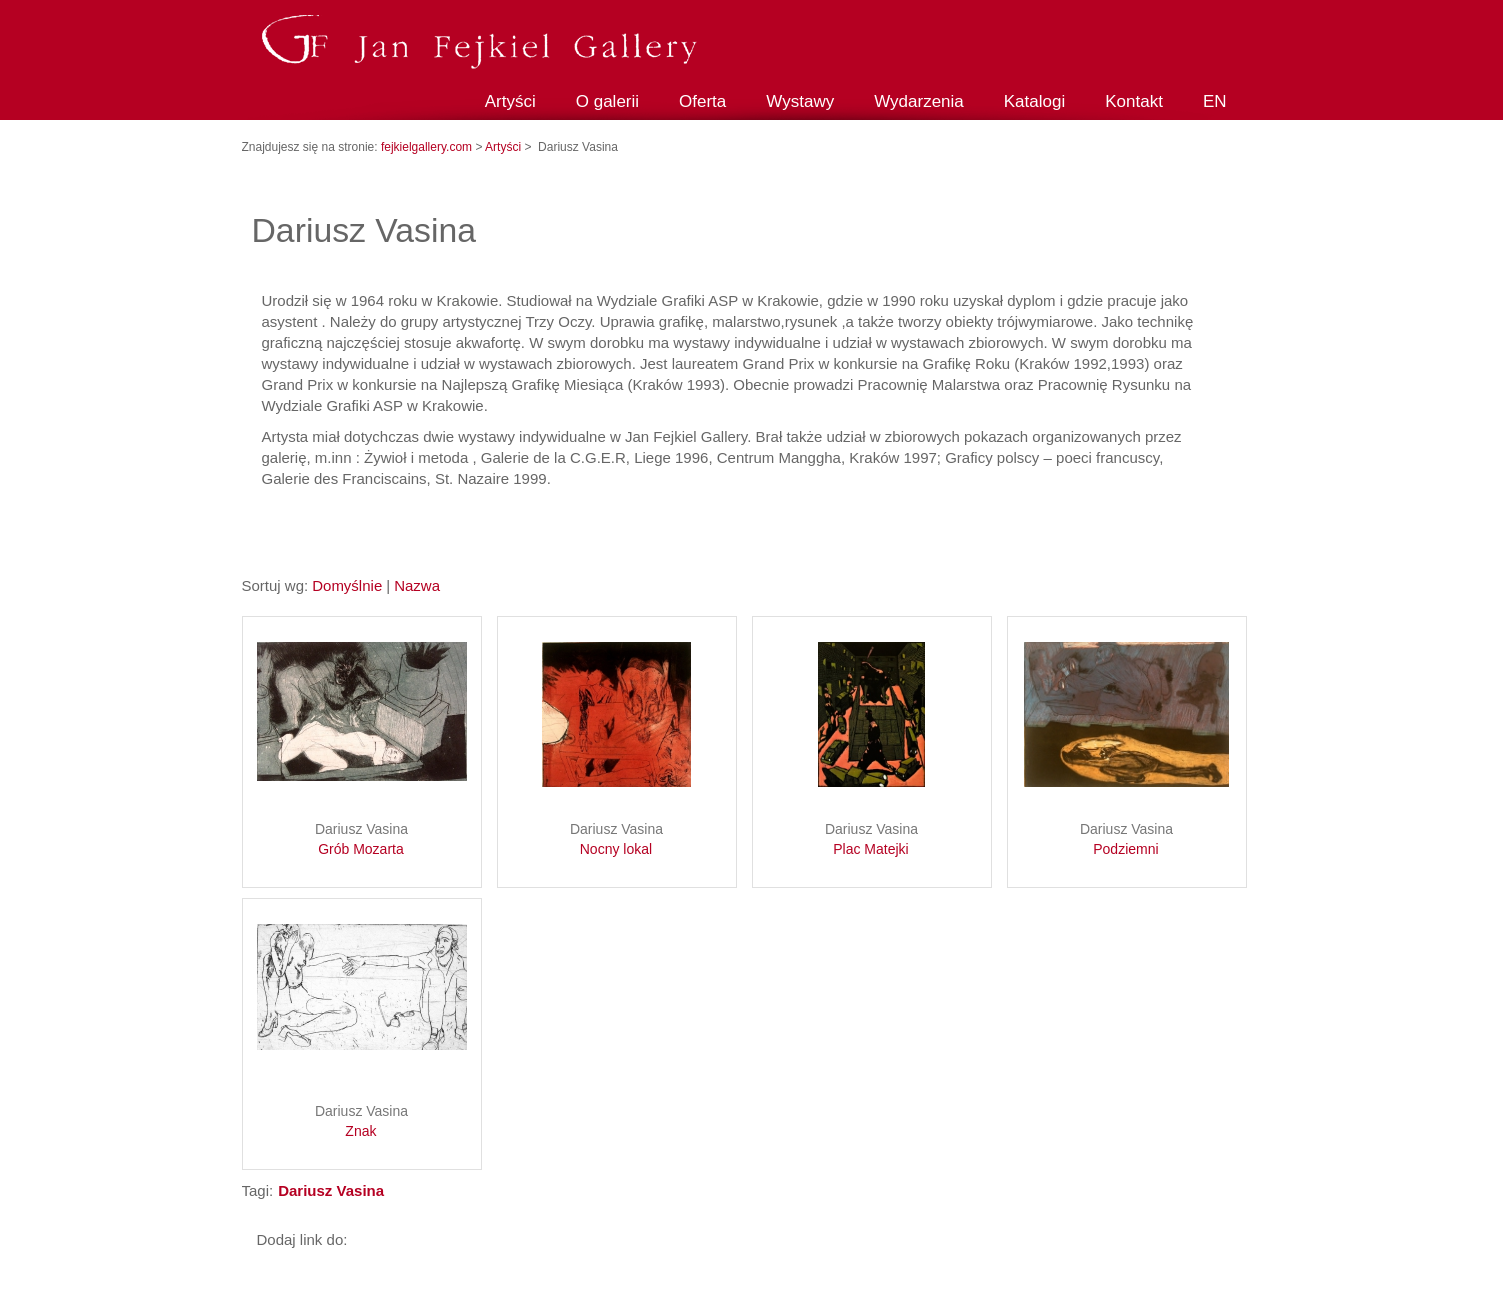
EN (1215, 101)
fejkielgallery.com (428, 147)
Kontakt (1134, 101)
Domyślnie (347, 585)
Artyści (510, 101)
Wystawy (800, 101)
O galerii (607, 101)
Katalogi (1034, 101)
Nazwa (417, 585)
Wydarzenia (919, 101)
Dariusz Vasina (362, 840)
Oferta (702, 101)
